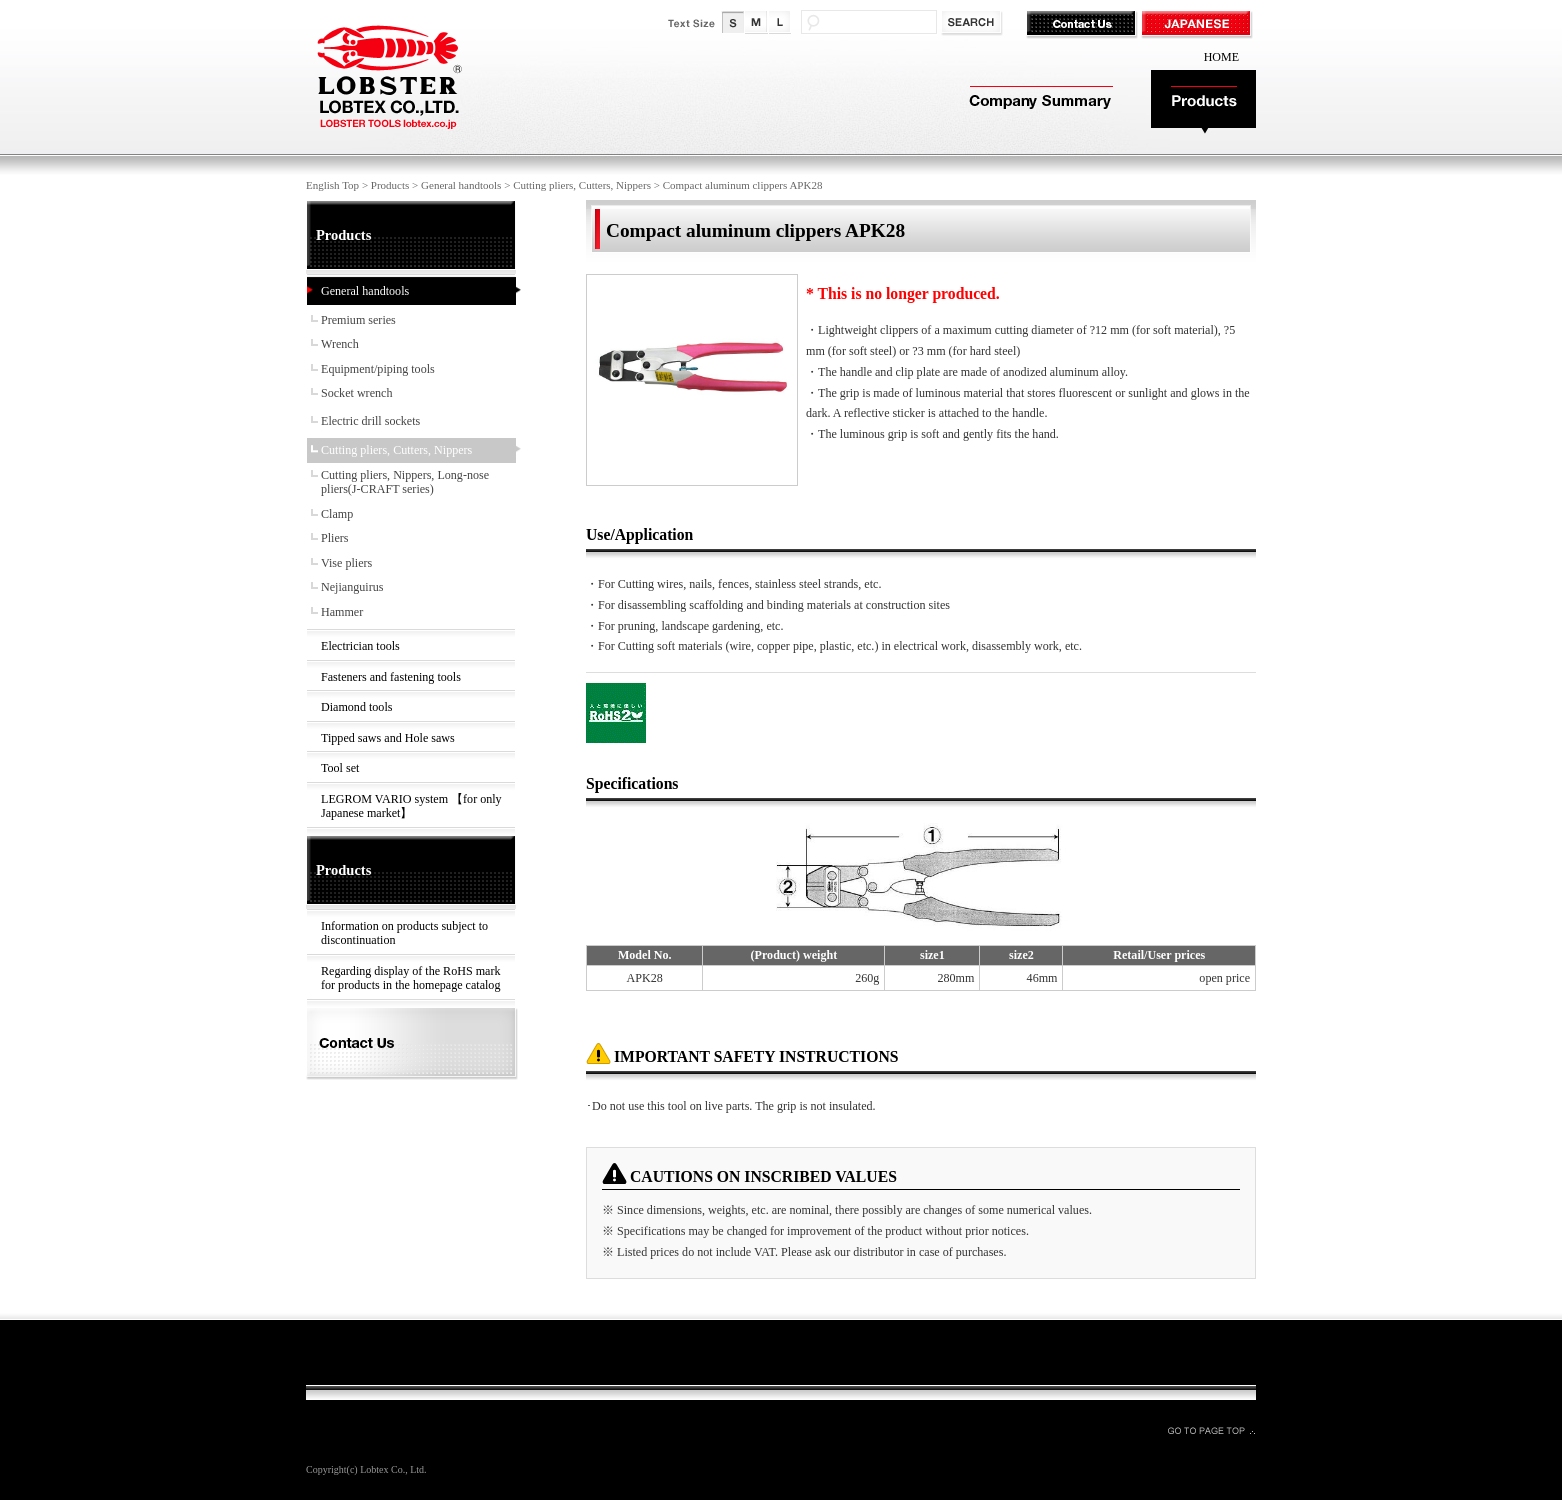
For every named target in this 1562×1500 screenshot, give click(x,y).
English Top (332, 185)
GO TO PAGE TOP (1211, 1430)
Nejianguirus (352, 587)
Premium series (358, 320)
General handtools (461, 185)
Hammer (342, 612)
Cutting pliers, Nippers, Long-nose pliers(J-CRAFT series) (405, 482)
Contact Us (1083, 25)
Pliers (335, 538)
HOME (1221, 57)
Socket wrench (356, 393)
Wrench (340, 344)
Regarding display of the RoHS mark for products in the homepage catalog (410, 978)
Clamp (337, 514)
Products (1203, 102)
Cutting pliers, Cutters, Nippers (582, 185)
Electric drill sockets (370, 421)
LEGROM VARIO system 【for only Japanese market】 (411, 806)
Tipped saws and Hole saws (388, 738)
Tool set (340, 768)
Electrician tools (360, 646)
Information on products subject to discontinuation (404, 933)
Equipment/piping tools (378, 369)
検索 (973, 23)
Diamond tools (356, 707)
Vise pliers (346, 563)
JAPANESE (1198, 25)
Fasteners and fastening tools (391, 677)
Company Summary (1038, 102)
